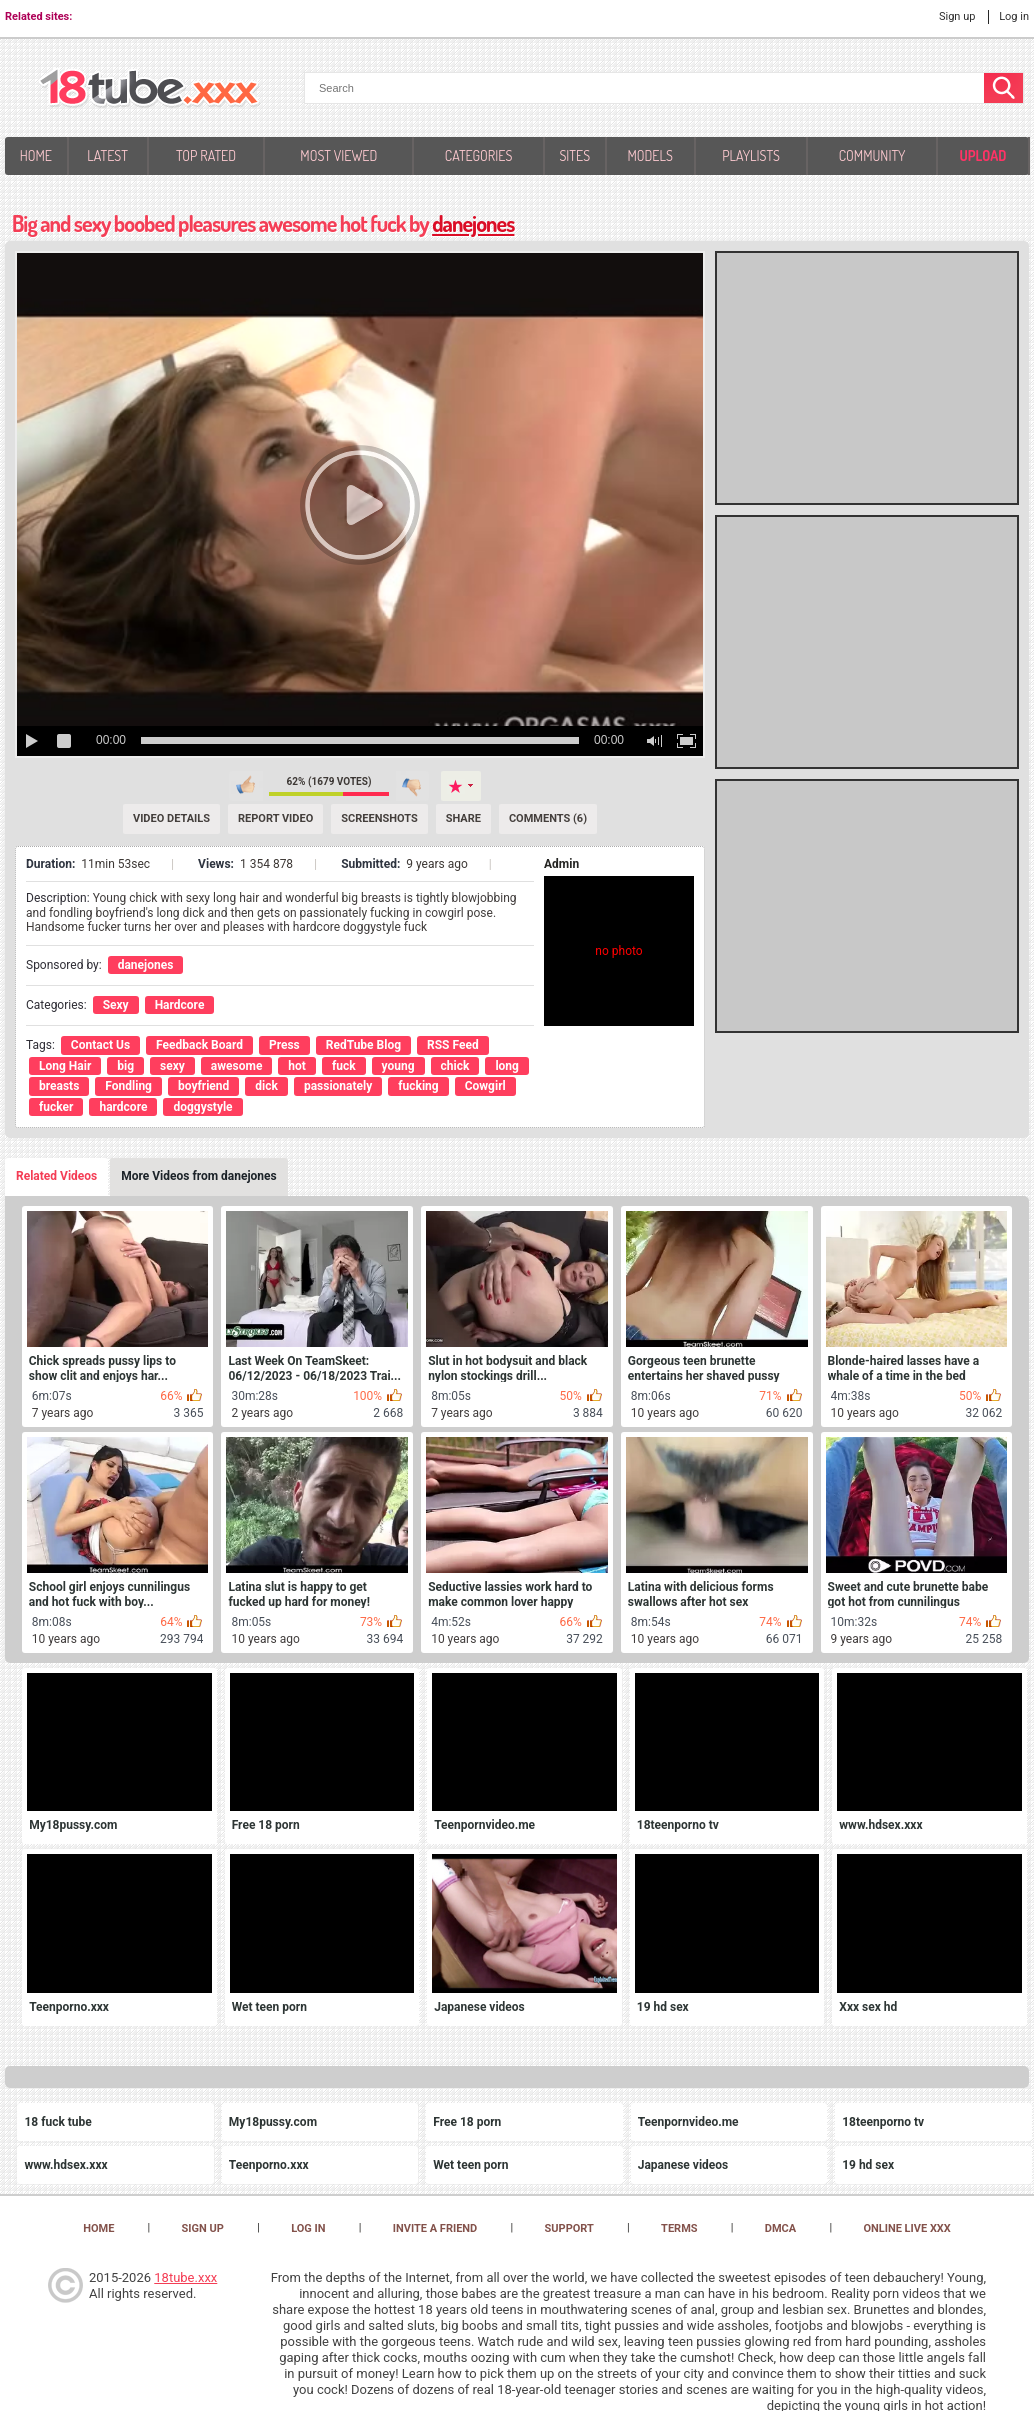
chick (455, 1066)
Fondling (128, 1086)
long (507, 1066)
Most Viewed (338, 155)
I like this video (246, 786)
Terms (679, 2228)
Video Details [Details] (171, 818)
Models (649, 155)
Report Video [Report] (275, 818)
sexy (172, 1066)
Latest (107, 155)
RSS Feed (453, 1045)
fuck (344, 1066)
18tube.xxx (185, 2277)
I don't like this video (412, 786)
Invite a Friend (435, 2228)
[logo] (149, 89)
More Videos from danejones (199, 1176)
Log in (1014, 16)
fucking (418, 1086)
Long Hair (65, 1066)
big (125, 1066)
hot (297, 1066)
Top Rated (206, 155)
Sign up (957, 16)
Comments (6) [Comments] (548, 818)
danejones (473, 223)
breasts (59, 1086)
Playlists (751, 155)
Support (569, 2228)
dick (266, 1086)
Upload (982, 155)
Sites (574, 155)
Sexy (116, 1005)
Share (463, 818)
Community (872, 155)
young (398, 1066)
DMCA (780, 2228)
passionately (338, 1086)
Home (36, 155)
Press (284, 1045)
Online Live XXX (906, 2228)
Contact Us (100, 1045)
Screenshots (379, 818)
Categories (478, 155)
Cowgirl (485, 1086)
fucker (56, 1107)
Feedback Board (199, 1045)
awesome (237, 1066)
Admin (561, 864)
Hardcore (180, 1005)
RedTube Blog (363, 1045)
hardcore (123, 1107)
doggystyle (202, 1107)
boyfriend (203, 1086)
